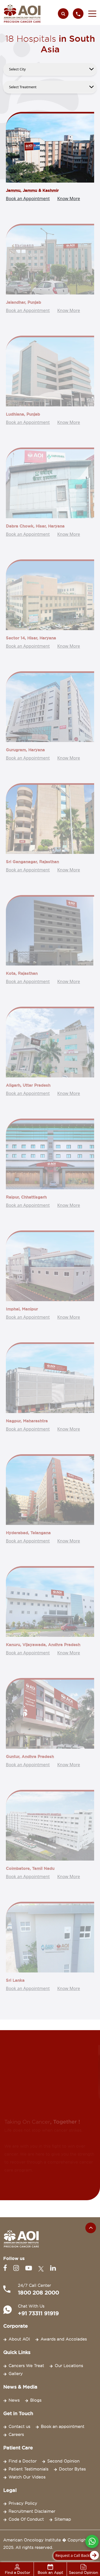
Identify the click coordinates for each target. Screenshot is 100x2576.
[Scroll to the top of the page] (90, 2228)
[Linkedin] (53, 2268)
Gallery (16, 2374)
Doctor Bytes (72, 2469)
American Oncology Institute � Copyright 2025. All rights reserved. (45, 2544)
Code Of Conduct (26, 2519)
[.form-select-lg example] (50, 69)
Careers (16, 2434)
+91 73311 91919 (38, 2313)
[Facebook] (6, 2268)
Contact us (19, 2427)
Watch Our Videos (27, 2477)
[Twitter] (42, 2268)
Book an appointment (62, 2427)
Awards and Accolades (64, 2339)
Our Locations (69, 2366)
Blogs (35, 2400)
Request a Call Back (75, 2555)
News (14, 2400)
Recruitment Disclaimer (32, 2511)
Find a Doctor (23, 2461)
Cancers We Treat (26, 2366)
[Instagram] (17, 2268)
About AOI (19, 2339)
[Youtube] (29, 2268)
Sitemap (62, 2519)
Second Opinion (63, 2461)
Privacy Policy (23, 2503)
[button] (91, 13)
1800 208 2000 (38, 2293)
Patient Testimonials (28, 2469)
